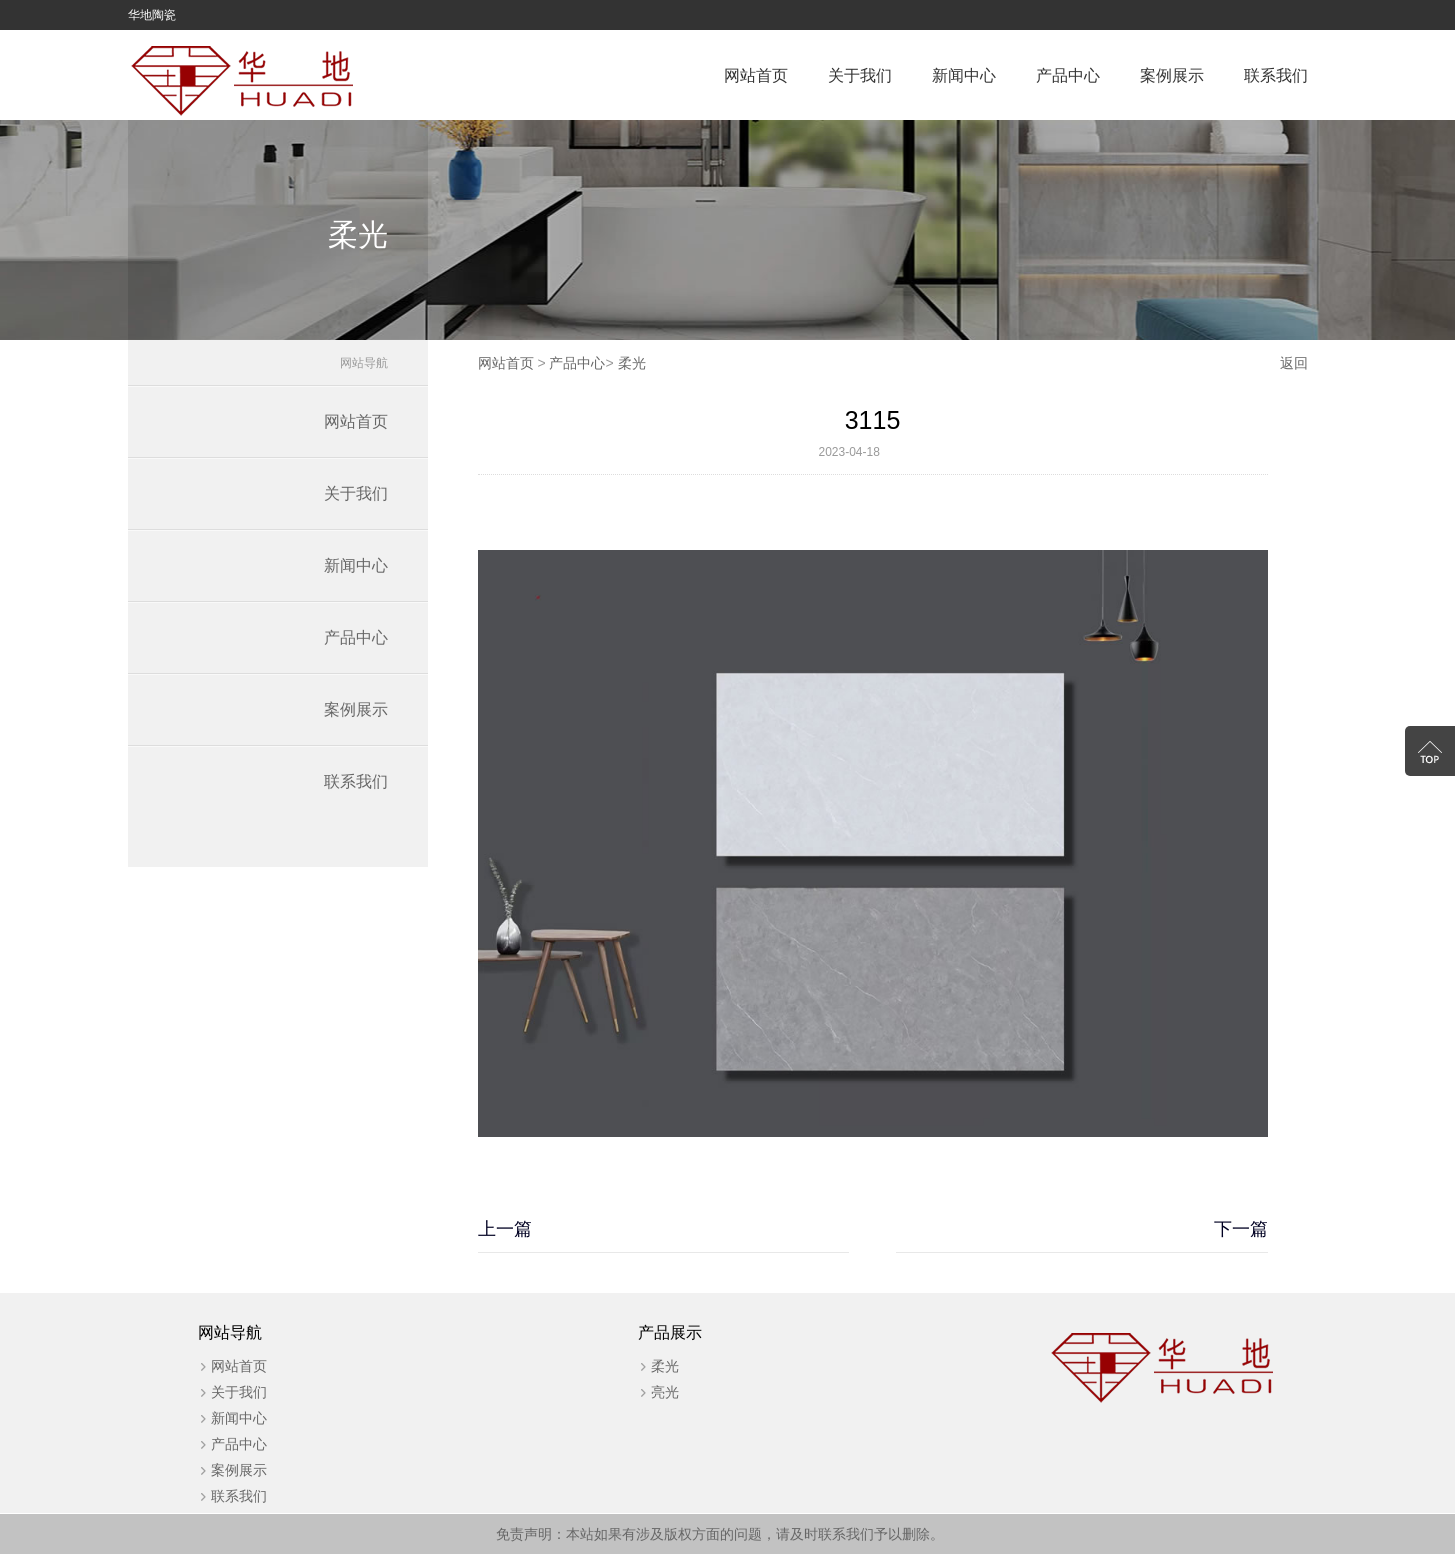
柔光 (632, 363)
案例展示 (1172, 75)
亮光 (665, 1392)
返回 (1294, 363)
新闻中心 (964, 75)
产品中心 (1068, 75)
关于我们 (860, 75)
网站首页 (756, 75)
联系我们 (1276, 75)
